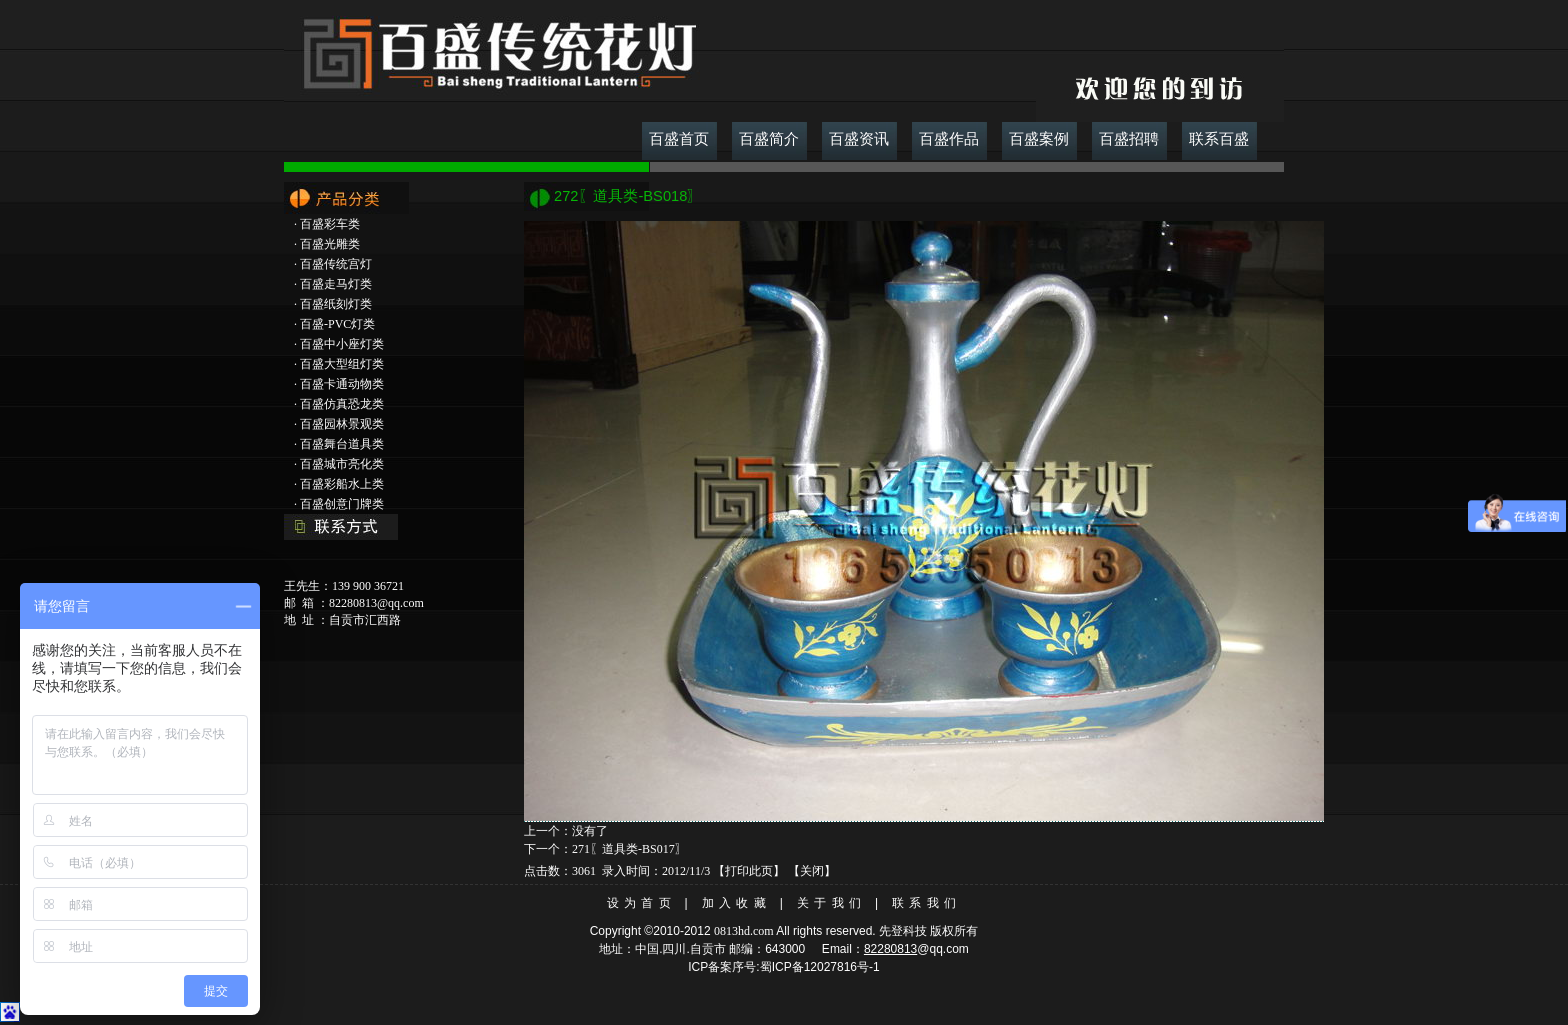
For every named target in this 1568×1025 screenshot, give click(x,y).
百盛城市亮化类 (342, 464)
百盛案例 (1039, 139)
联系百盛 (1219, 139)
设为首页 (641, 903)
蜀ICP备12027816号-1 (820, 967)
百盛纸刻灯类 (336, 304)
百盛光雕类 (330, 244)
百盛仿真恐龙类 (342, 404)
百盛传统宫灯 (336, 264)
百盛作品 (949, 139)
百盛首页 (679, 139)
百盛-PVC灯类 (337, 324)
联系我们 (926, 903)
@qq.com (943, 949)
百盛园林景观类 (342, 424)
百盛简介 (769, 139)
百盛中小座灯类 (342, 344)
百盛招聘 (1129, 139)
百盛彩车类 (330, 224)
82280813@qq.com (376, 603)
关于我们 (831, 903)
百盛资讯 (859, 139)
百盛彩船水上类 (342, 484)
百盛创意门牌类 (342, 504)
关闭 (812, 871)
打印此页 (749, 871)
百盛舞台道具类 (342, 444)
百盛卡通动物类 (342, 384)
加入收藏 (736, 903)
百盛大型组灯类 (342, 364)
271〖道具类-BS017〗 (629, 849)
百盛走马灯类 (336, 284)
